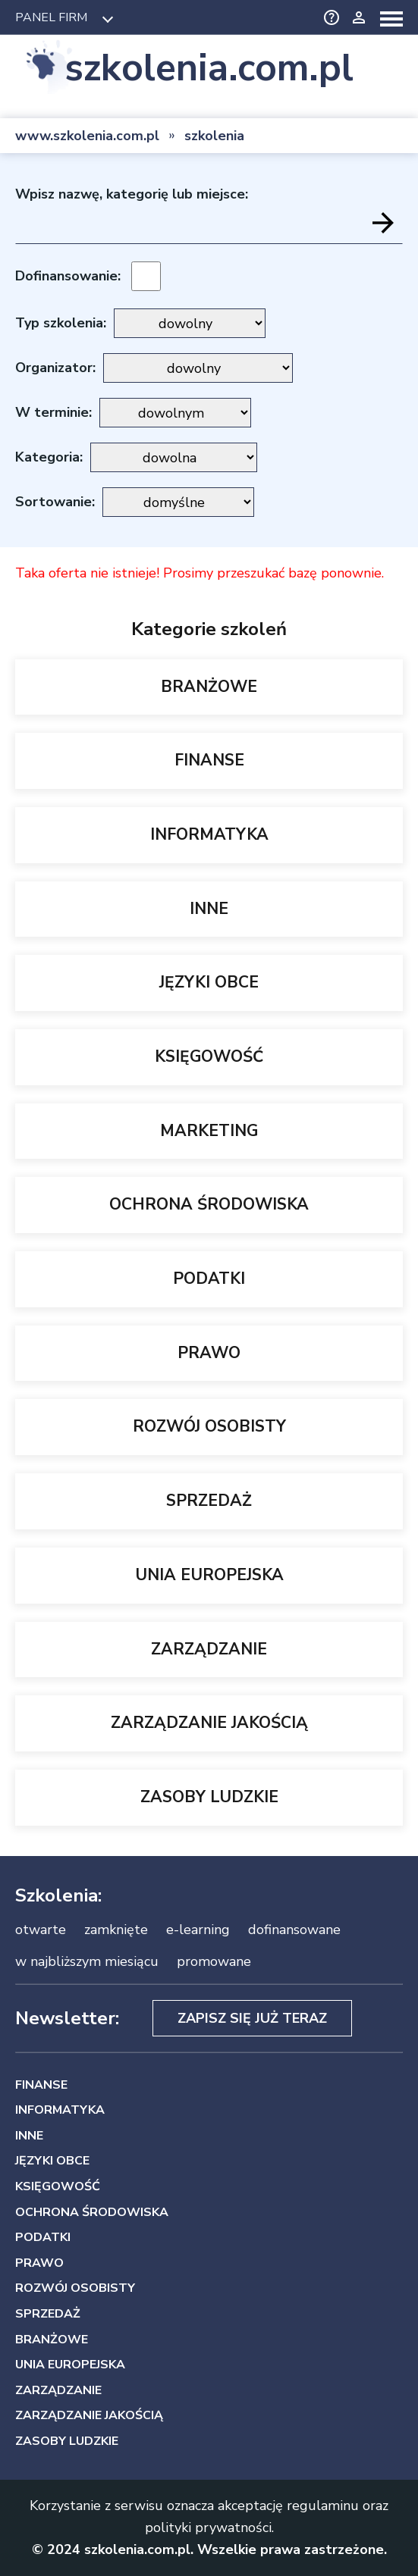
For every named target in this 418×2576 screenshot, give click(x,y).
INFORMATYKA (209, 834)
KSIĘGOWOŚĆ (209, 1056)
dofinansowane (294, 1929)
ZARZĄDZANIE (209, 1649)
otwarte (40, 1929)
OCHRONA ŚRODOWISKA (209, 1204)
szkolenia (214, 135)
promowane (214, 1961)
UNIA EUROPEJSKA (209, 1574)
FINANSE (209, 760)
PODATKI (209, 1278)
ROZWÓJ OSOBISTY (209, 1426)
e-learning (198, 1929)
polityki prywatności (208, 2527)
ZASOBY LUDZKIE (209, 1797)
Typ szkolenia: (60, 323)
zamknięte (116, 1929)
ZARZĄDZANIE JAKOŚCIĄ (209, 1722)
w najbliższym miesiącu (87, 1961)
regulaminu (323, 2505)
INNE (209, 908)
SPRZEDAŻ (209, 1500)
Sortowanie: (55, 502)
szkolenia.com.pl (209, 69)
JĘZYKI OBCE (209, 982)
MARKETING (209, 1130)
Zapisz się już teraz (252, 2018)
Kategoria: (49, 457)
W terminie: (53, 412)
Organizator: (55, 367)
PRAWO (209, 1352)
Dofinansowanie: (68, 276)
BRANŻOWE (209, 686)
